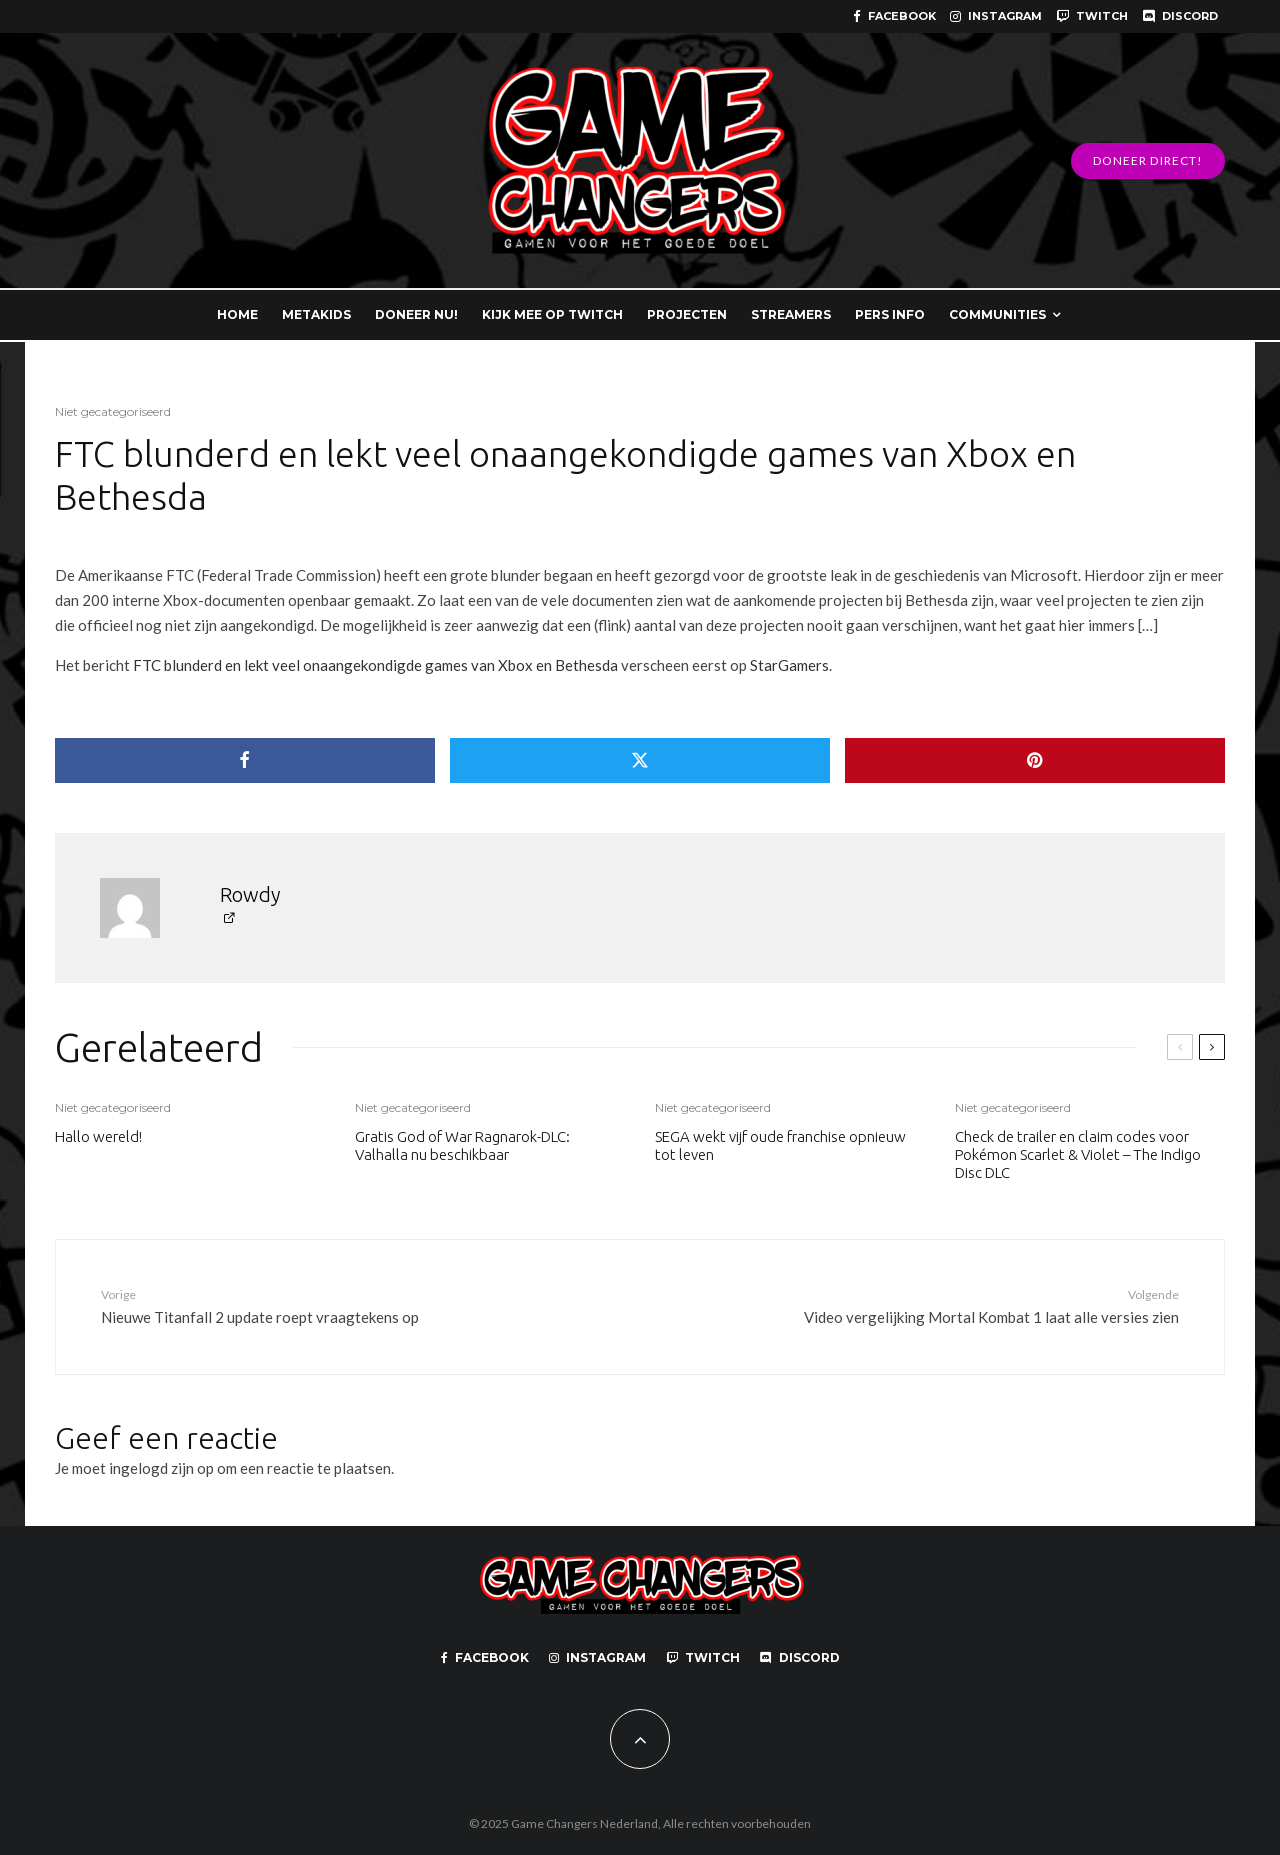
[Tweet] (640, 760)
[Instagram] (996, 16)
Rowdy (250, 894)
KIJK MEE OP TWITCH (552, 314)
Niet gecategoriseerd (113, 411)
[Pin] (1035, 760)
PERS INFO (890, 314)
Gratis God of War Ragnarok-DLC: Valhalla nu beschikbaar (462, 1145)
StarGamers (789, 665)
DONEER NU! (416, 314)
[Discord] (1180, 16)
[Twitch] (1092, 16)
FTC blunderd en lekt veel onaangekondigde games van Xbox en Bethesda (375, 665)
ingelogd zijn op (161, 1468)
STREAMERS (791, 314)
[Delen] (245, 760)
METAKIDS (316, 314)
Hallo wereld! (98, 1136)
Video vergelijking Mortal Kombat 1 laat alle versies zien (957, 1305)
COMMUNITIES (997, 314)
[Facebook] (894, 16)
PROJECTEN (687, 314)
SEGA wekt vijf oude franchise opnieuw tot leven (780, 1145)
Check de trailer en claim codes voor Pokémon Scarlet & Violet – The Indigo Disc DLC (1078, 1154)
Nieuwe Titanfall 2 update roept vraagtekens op (323, 1305)
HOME (237, 314)
